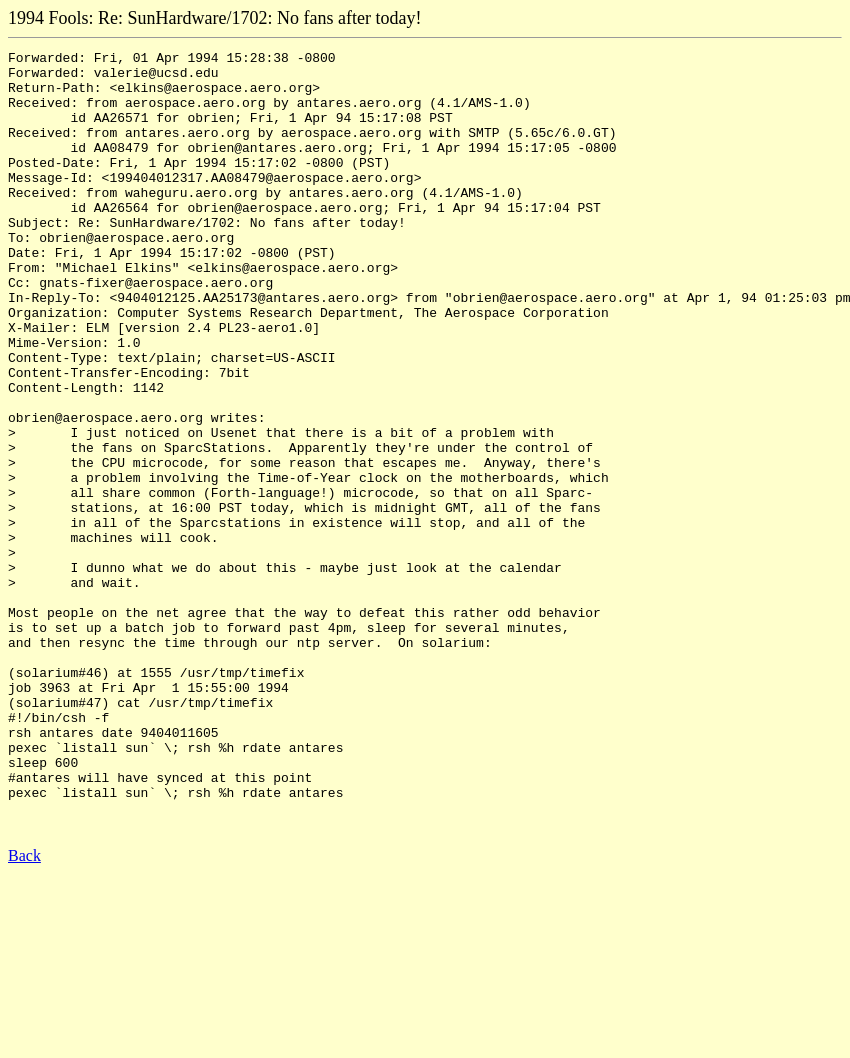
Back (24, 1011)
